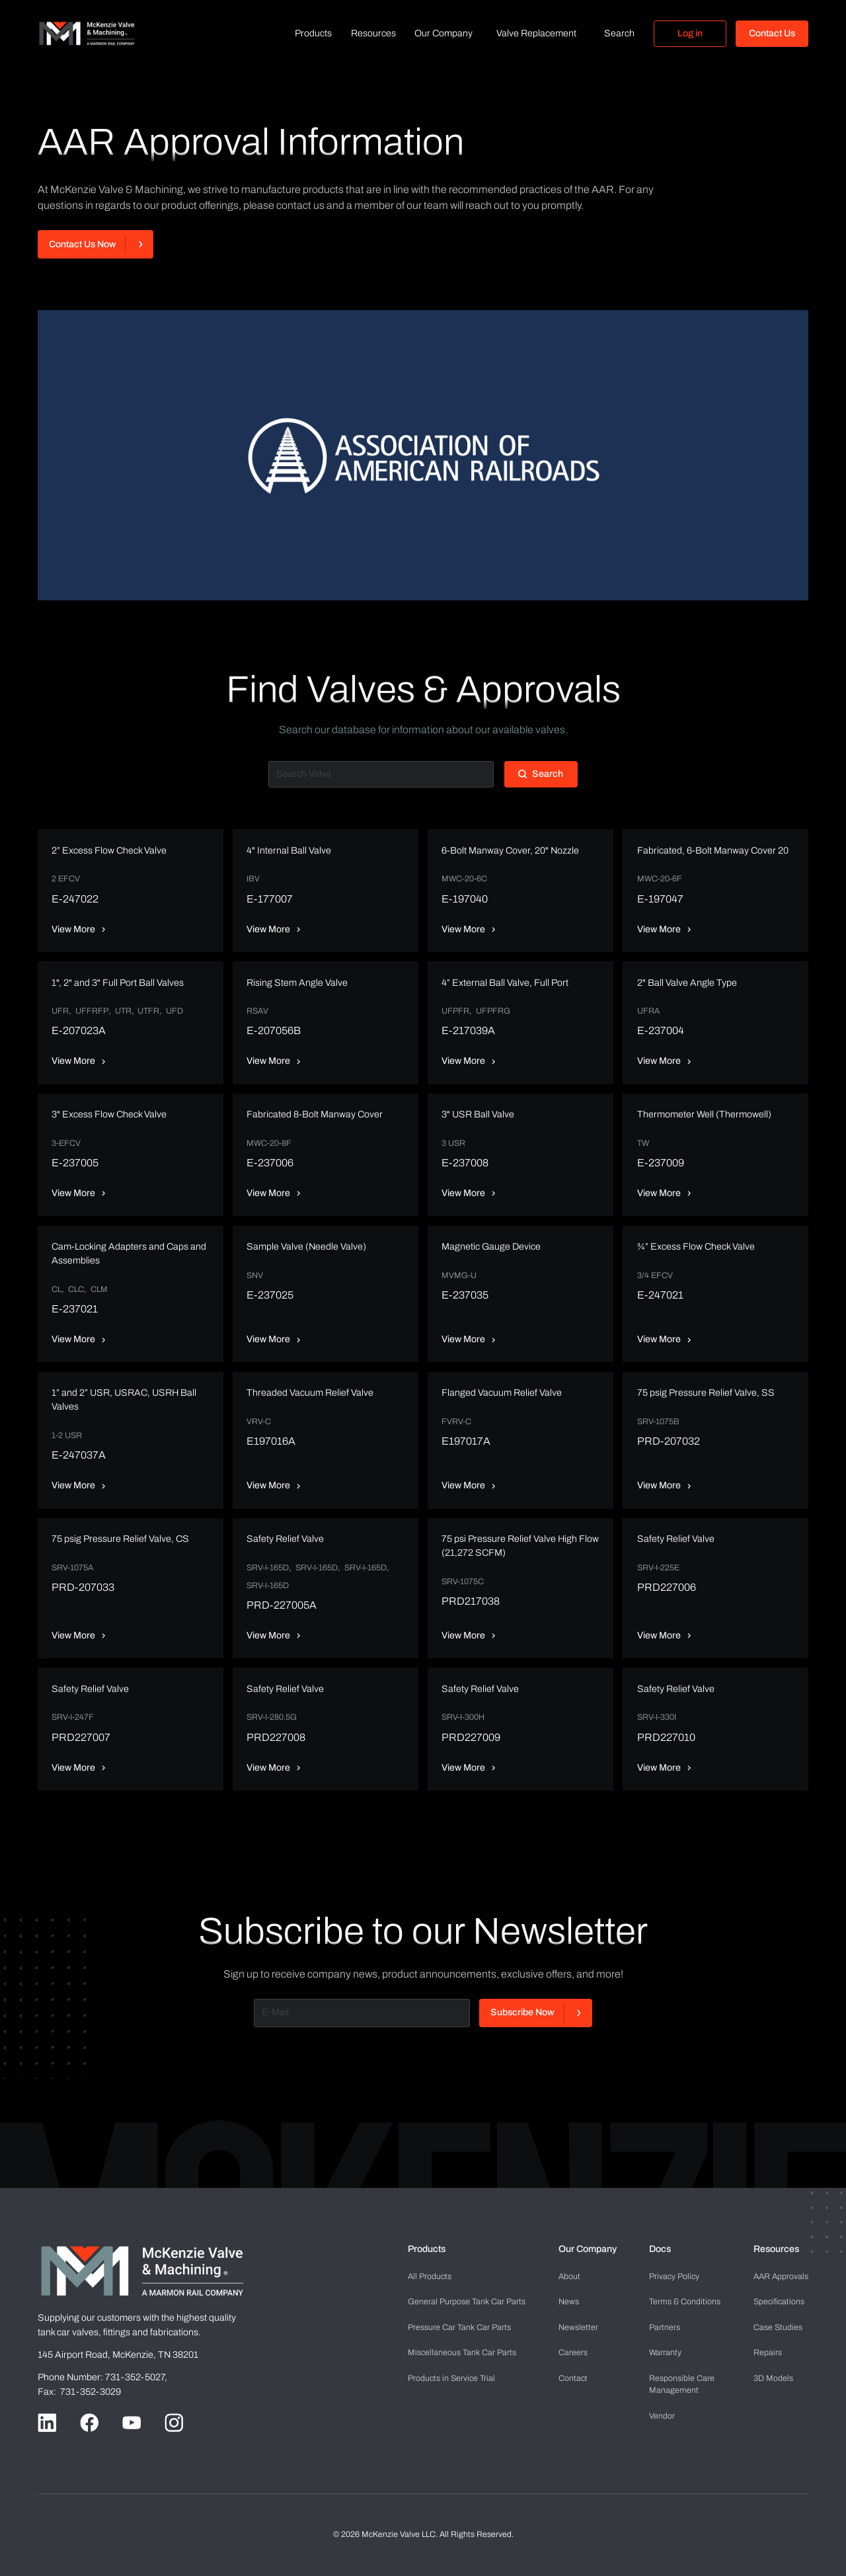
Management (681, 2383)
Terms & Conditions (684, 2301)
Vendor (662, 2416)
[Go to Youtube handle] (131, 2422)
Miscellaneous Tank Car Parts (462, 2352)
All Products (429, 2276)
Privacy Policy (674, 2276)
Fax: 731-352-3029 (79, 2392)
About (569, 2276)
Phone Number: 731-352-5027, (103, 2377)
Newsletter (578, 2327)
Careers (573, 2352)
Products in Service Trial (451, 2378)
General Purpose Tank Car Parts (466, 2301)
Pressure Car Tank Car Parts (459, 2327)
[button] (313, 34)
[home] (87, 33)
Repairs (767, 2352)
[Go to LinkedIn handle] (47, 2422)
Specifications (778, 2301)
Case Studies (777, 2327)
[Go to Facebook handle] (89, 2422)
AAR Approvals (780, 2276)
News (568, 2301)
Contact (573, 2378)
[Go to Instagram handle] (174, 2422)
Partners (664, 2327)
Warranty (665, 2352)
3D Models (773, 2378)
